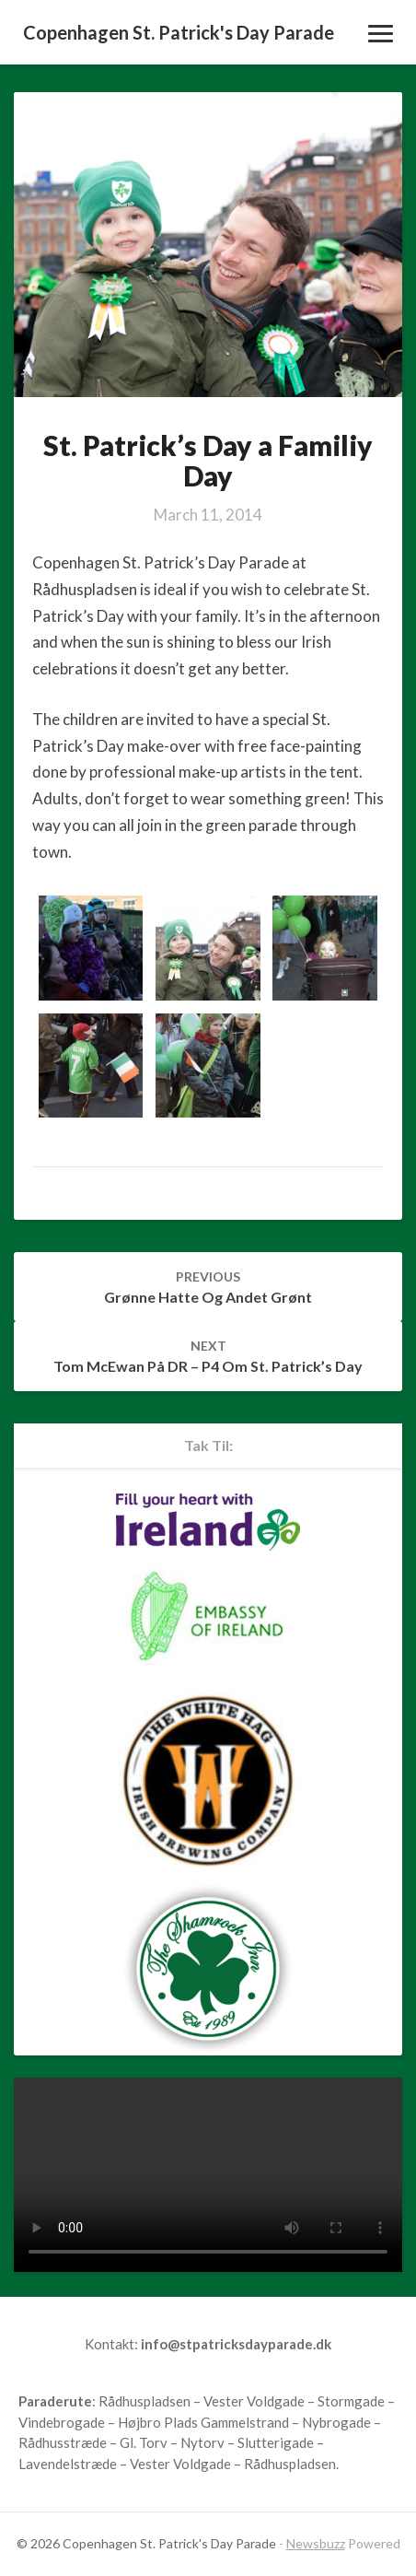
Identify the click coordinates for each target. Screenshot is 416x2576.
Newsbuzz (315, 2543)
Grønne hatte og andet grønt (208, 1287)
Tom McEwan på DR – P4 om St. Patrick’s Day (208, 1356)
